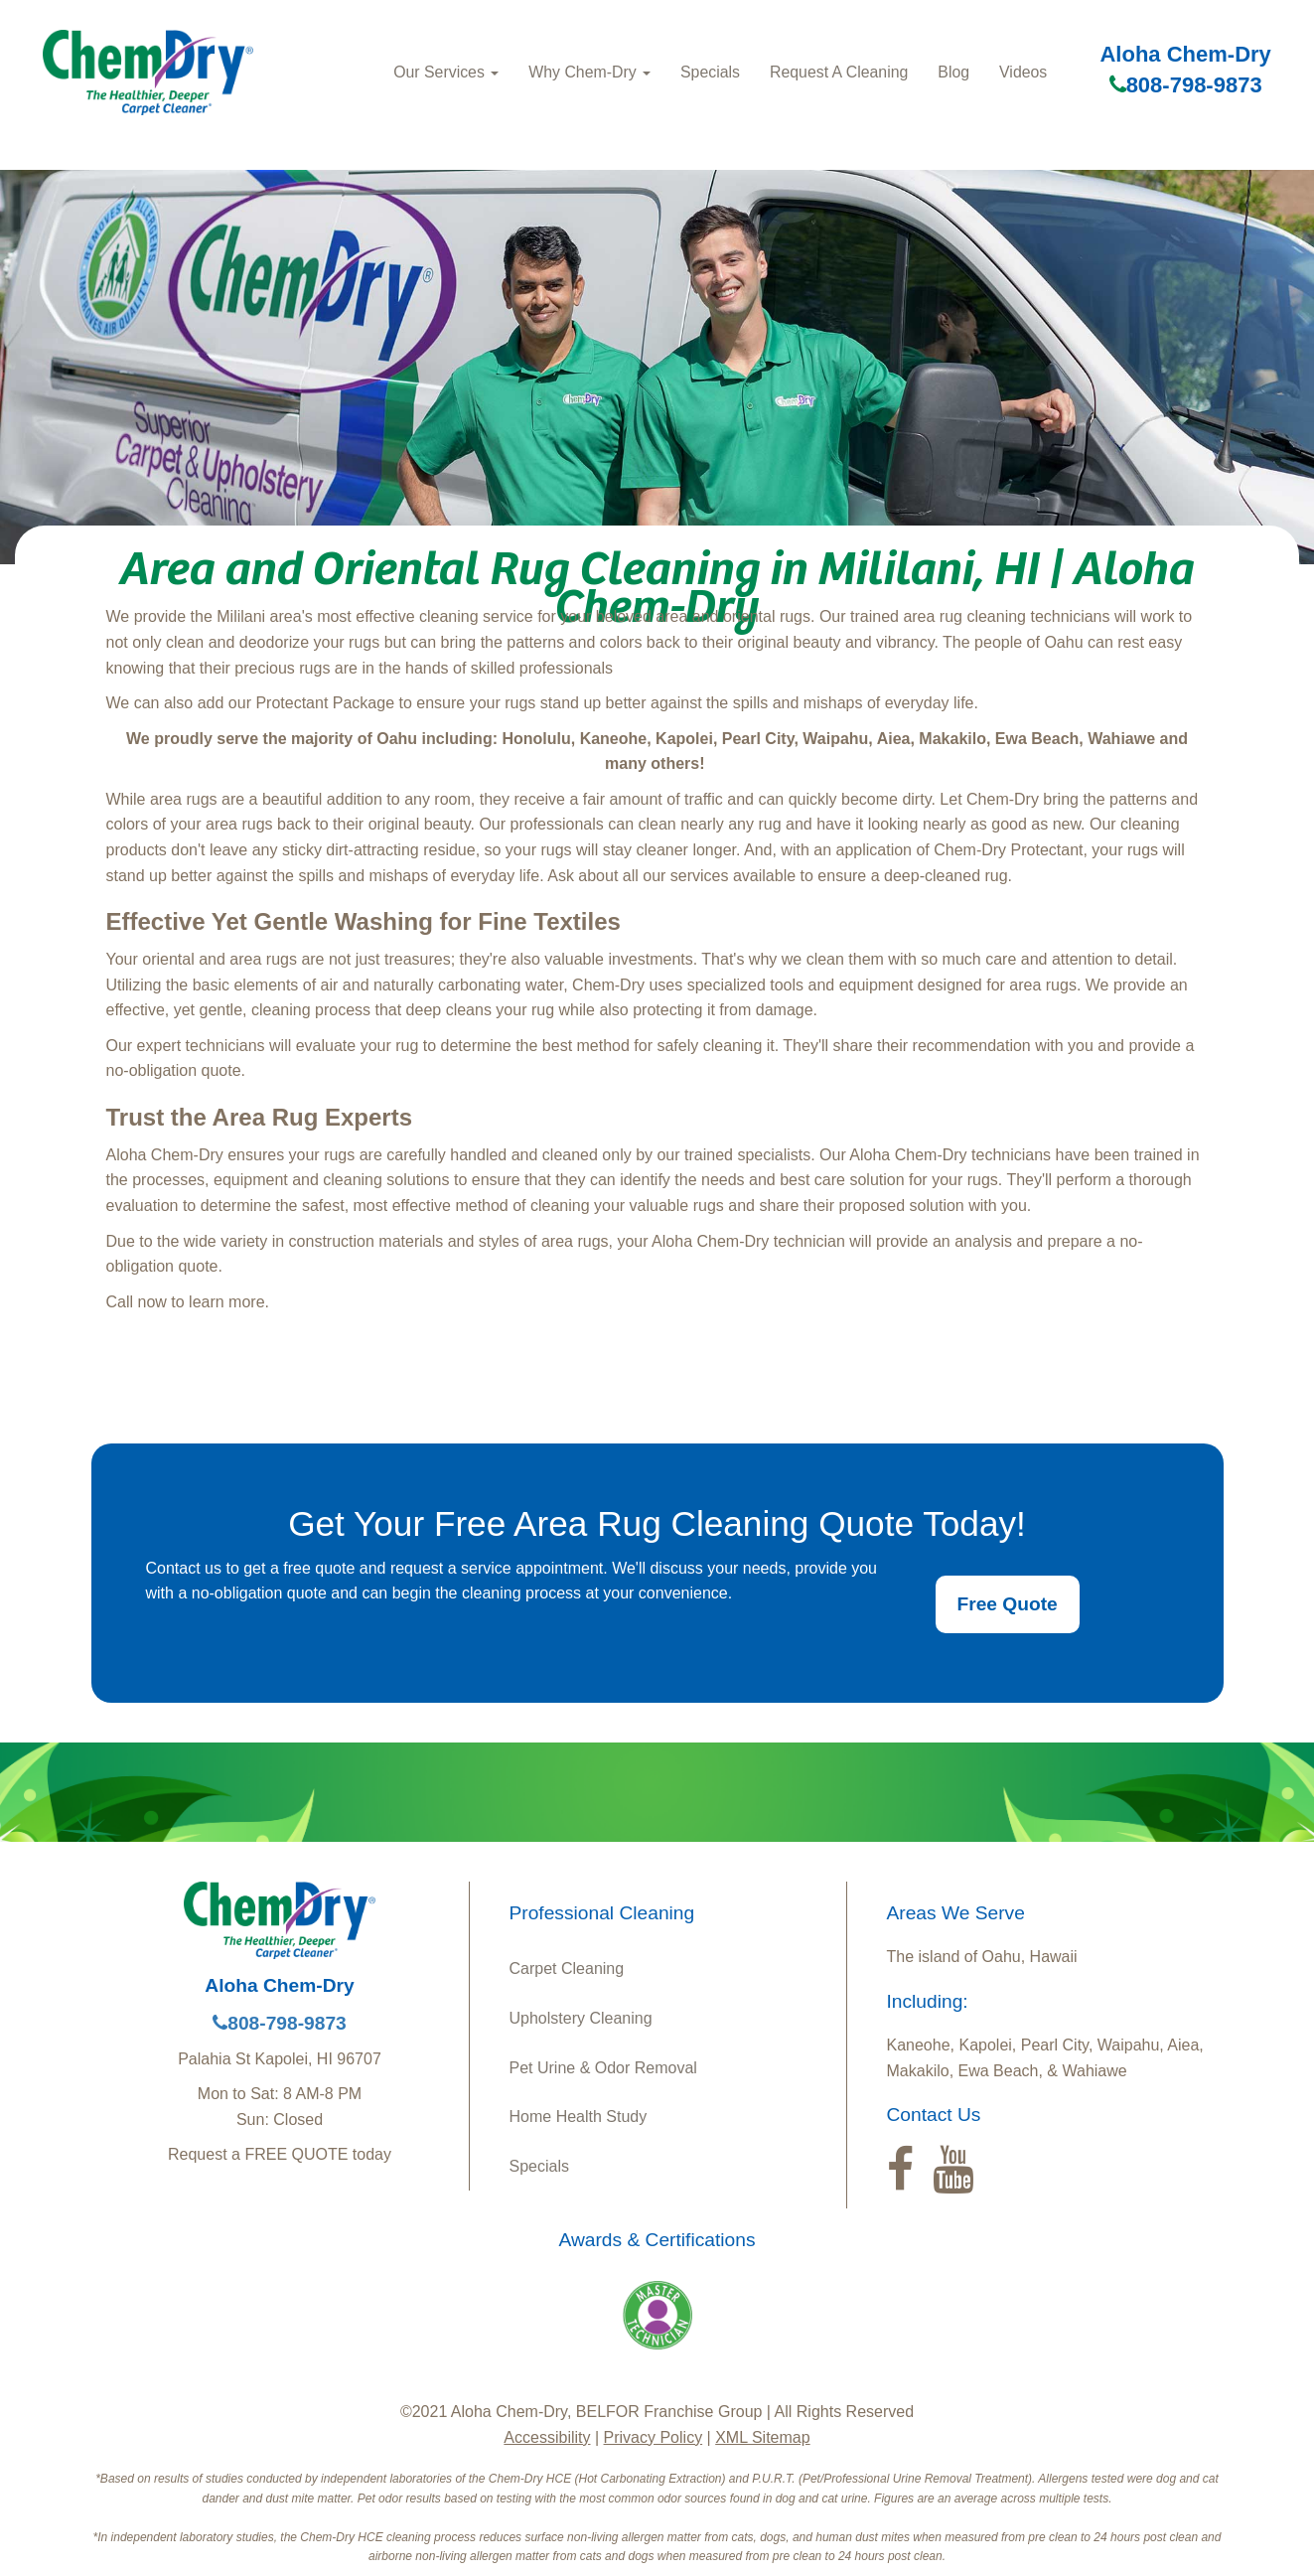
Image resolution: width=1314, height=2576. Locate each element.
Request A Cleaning (839, 72)
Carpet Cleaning (567, 1968)
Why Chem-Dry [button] (589, 72)
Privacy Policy (653, 2437)
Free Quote (1007, 1603)
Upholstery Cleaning (581, 2018)
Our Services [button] (446, 72)
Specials (710, 72)
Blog (953, 72)
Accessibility (547, 2437)
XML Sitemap (762, 2437)
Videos (1023, 72)
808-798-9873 (1185, 85)
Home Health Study (579, 2116)
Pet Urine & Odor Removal (603, 2067)
